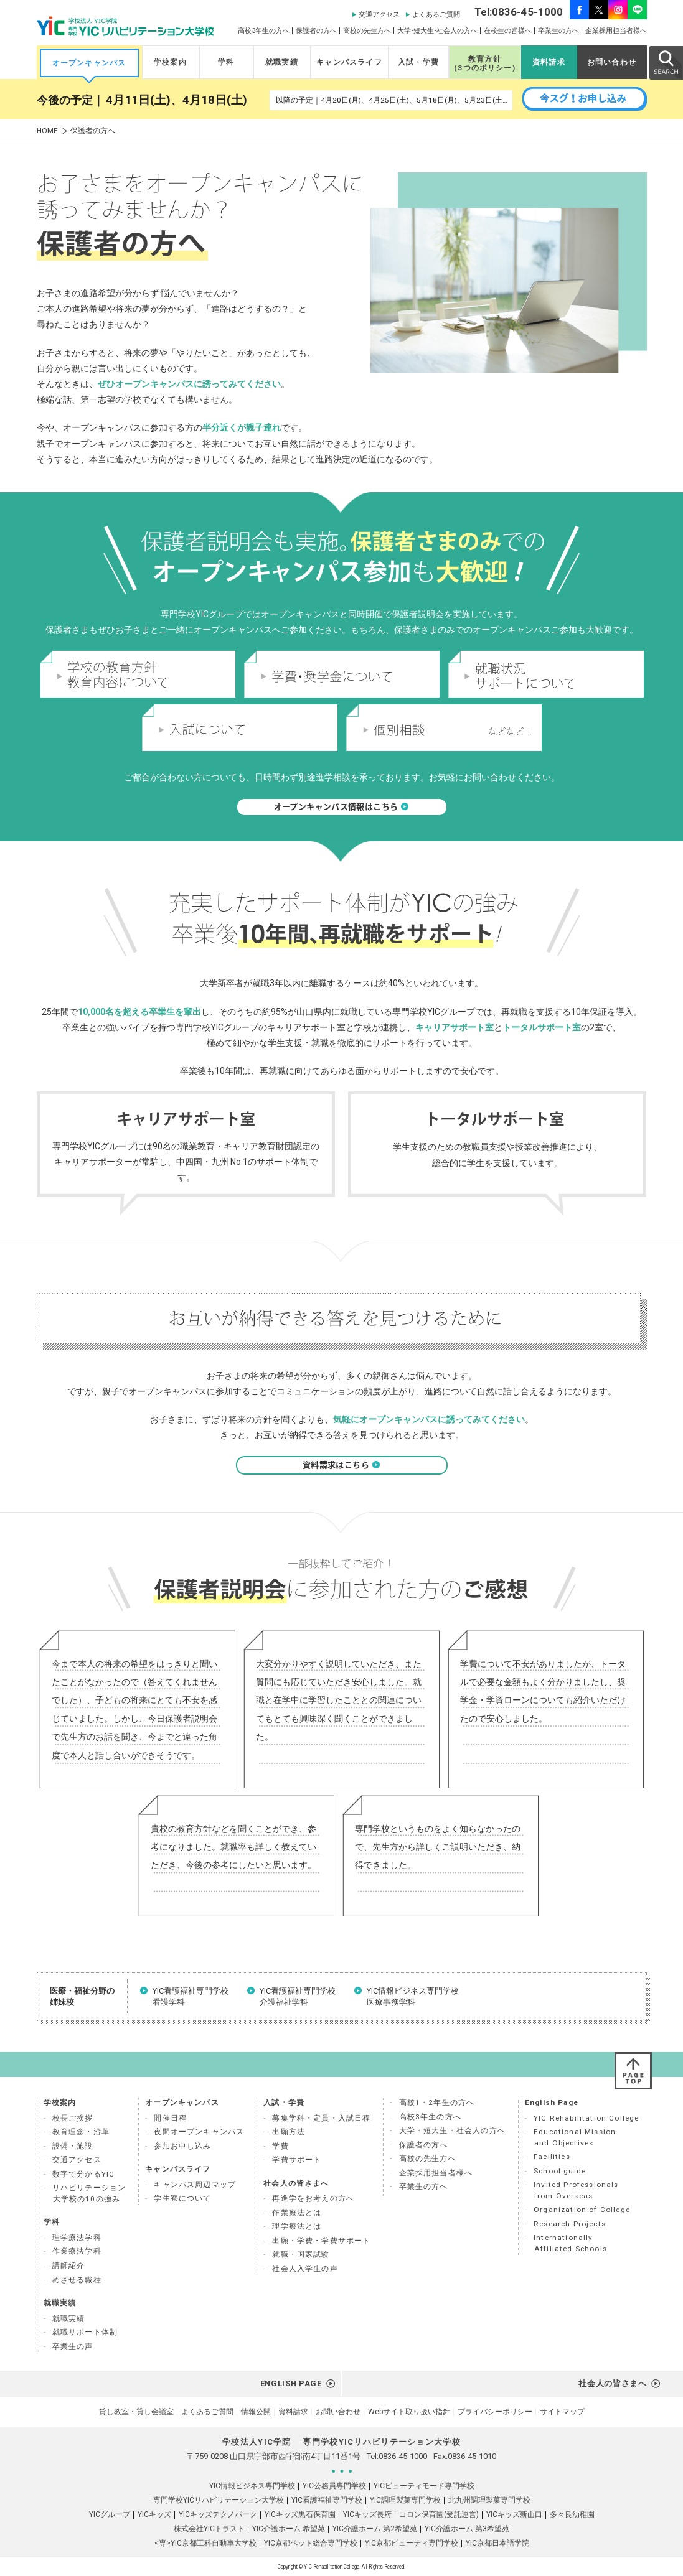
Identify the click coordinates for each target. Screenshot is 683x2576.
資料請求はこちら (341, 1465)
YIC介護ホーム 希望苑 (288, 2528)
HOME (47, 131)
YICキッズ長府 (367, 2514)
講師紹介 (68, 2265)
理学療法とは (296, 2226)
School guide (560, 2171)
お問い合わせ (611, 62)
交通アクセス (379, 15)
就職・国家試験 (300, 2254)
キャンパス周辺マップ (195, 2184)
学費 (280, 2146)
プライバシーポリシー (495, 2411)
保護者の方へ (316, 31)
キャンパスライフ (349, 62)
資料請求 (548, 62)
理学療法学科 (76, 2237)
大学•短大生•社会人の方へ (437, 31)
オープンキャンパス (89, 62)
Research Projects (570, 2223)
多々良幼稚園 (572, 2514)
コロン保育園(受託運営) (439, 2514)
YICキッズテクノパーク (218, 2514)
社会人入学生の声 (304, 2268)
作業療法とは (296, 2212)
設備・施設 (72, 2146)
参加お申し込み (182, 2146)
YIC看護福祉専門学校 (326, 2500)
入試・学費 (418, 62)
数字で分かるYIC (83, 2174)
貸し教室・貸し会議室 (136, 2411)
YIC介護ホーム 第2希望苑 (374, 2528)
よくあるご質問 (436, 15)
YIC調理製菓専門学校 (405, 2500)
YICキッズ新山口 (514, 2514)
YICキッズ (154, 2514)
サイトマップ (562, 2411)
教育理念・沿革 (81, 2131)
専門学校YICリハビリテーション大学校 (218, 2500)
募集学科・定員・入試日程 (321, 2118)
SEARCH (665, 62)
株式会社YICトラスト (209, 2528)
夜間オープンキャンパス (199, 2131)
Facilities (552, 2156)
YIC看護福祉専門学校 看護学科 (190, 1996)
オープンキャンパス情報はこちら (342, 806)
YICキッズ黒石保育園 (300, 2514)
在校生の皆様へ (508, 31)
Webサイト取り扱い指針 (409, 2411)
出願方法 (288, 2131)
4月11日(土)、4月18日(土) (176, 100)
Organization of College (582, 2209)
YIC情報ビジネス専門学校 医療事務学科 (413, 1996)
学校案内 (170, 62)
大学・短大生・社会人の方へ (452, 2130)
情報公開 (256, 2411)
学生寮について (182, 2198)
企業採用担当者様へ (616, 31)
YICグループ (109, 2514)
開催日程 (170, 2118)
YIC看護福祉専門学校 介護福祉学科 (298, 1996)
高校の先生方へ (367, 31)
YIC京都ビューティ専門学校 (411, 2543)
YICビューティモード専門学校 (424, 2485)
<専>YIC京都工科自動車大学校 (205, 2543)
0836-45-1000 (403, 2456)
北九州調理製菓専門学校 (489, 2500)
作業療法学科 (76, 2251)
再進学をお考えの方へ (313, 2198)
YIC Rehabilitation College (586, 2118)
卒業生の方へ (558, 31)
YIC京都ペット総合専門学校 (310, 2543)
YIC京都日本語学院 (497, 2543)
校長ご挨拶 (72, 2118)
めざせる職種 (76, 2279)
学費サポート (296, 2159)
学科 (226, 62)
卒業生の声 (72, 2346)
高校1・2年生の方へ (437, 2102)
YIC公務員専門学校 (334, 2485)
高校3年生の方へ (264, 31)
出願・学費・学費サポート (321, 2240)
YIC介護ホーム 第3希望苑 (467, 2528)
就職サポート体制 (85, 2332)
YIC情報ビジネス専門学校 (252, 2485)
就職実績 (281, 62)
